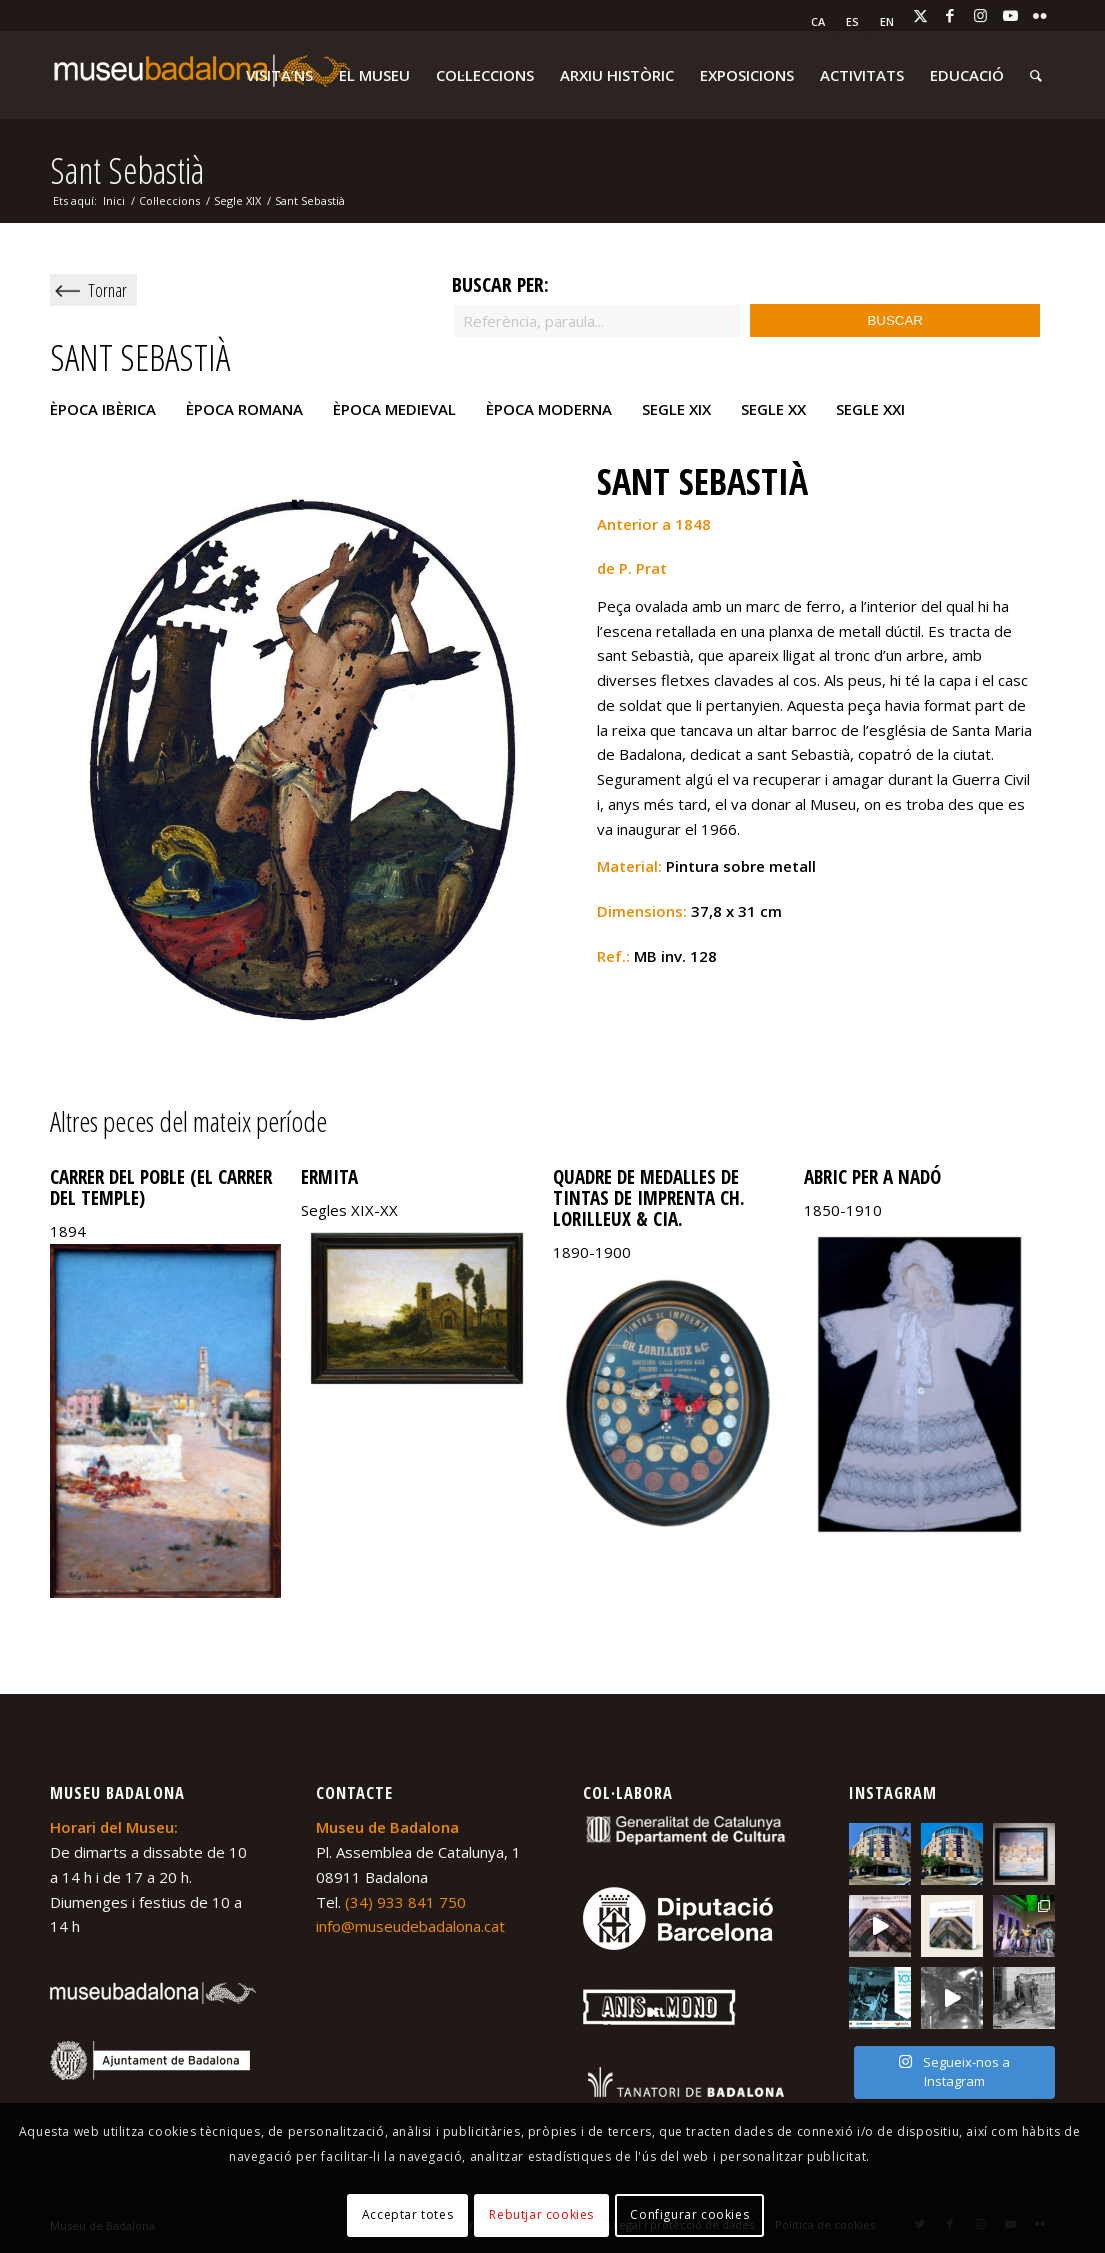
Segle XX (773, 409)
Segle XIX (676, 409)
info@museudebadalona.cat (410, 1926)
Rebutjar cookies (541, 2214)
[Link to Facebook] (950, 15)
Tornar (107, 290)
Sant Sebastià (127, 170)
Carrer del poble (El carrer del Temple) (161, 1187)
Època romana (244, 409)
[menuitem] (818, 22)
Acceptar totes (407, 2214)
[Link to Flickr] (1040, 15)
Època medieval (394, 409)
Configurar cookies (689, 2214)
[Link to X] (920, 15)
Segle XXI (870, 409)
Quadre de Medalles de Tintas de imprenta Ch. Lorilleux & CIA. (649, 1198)
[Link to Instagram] (980, 15)
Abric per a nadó (872, 1177)
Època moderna (549, 409)
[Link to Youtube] (1010, 15)
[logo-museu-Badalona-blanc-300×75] (200, 75)
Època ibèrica (103, 409)
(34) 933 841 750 (405, 1902)
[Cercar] (1036, 75)
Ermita (329, 1177)
